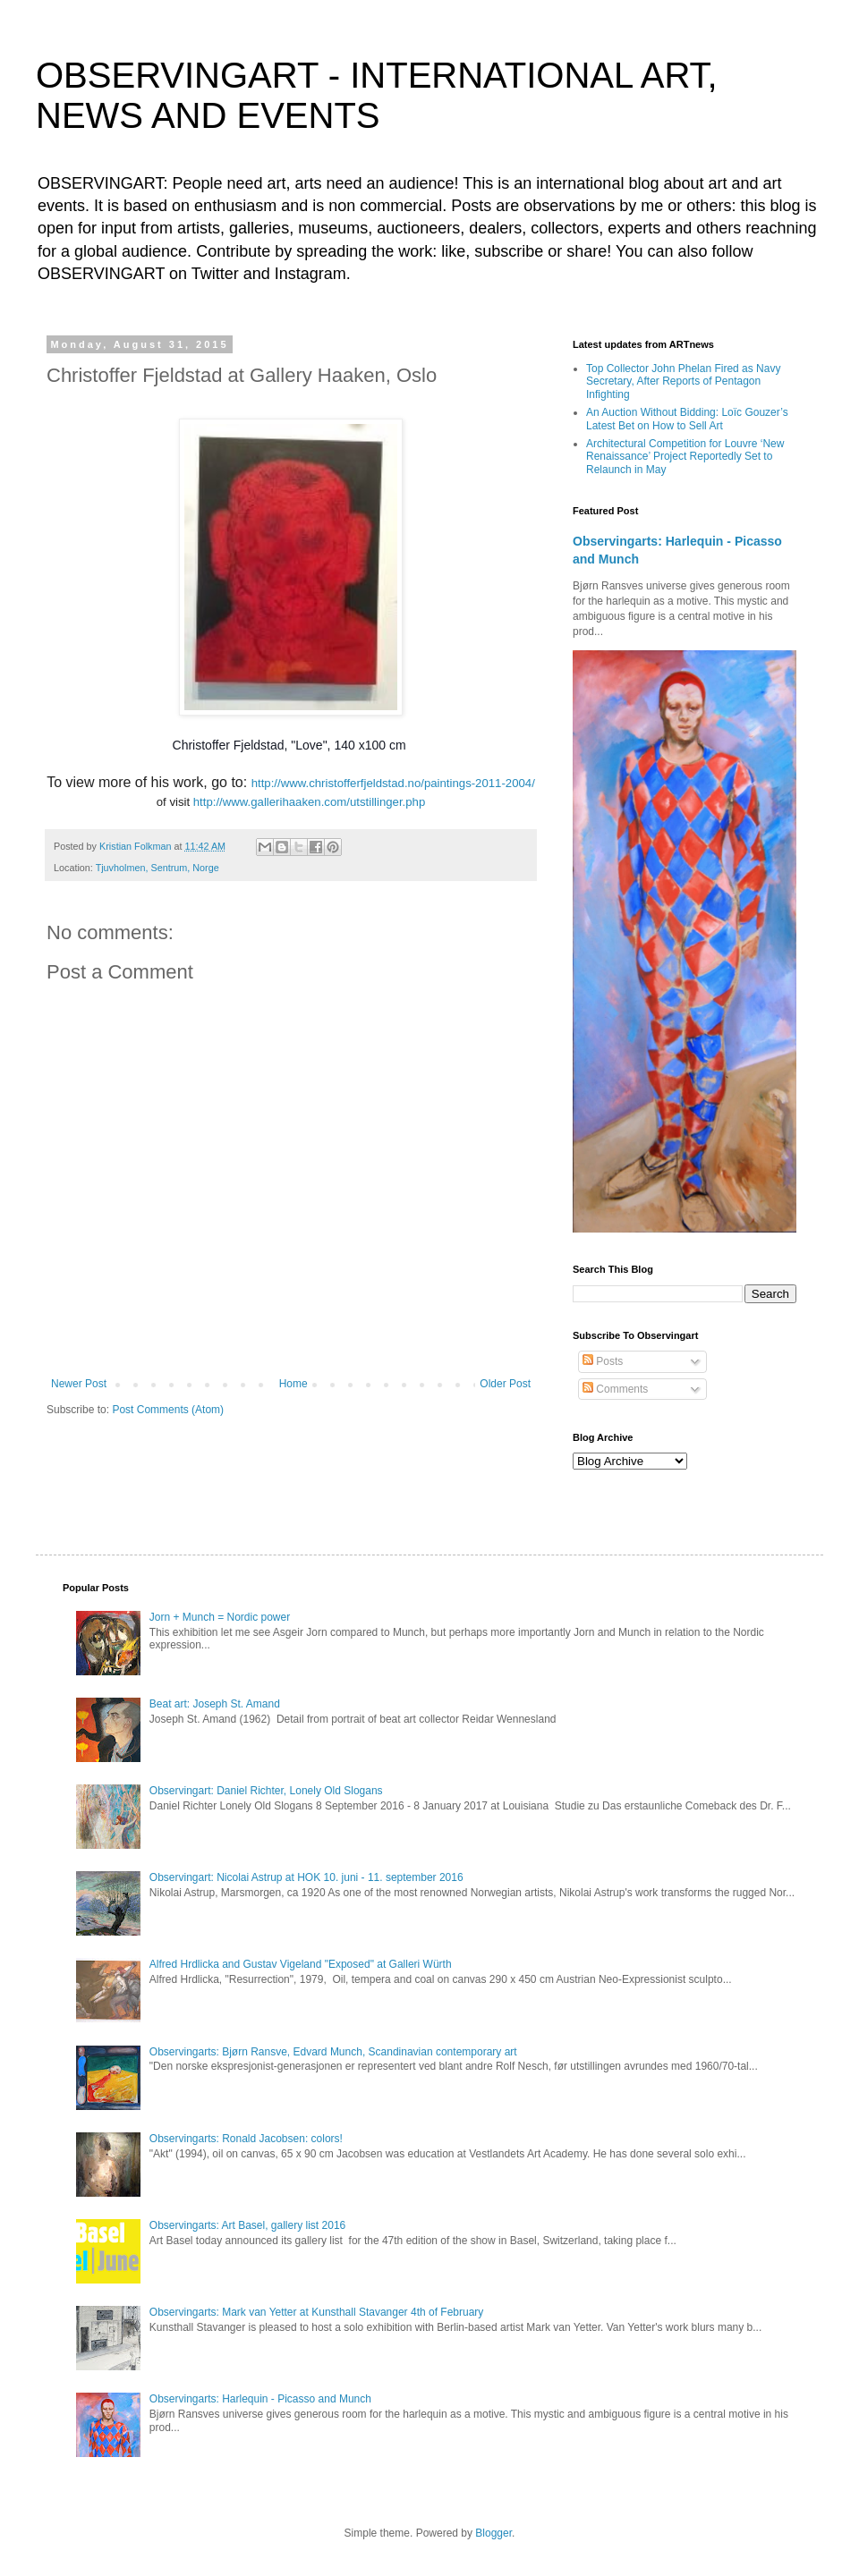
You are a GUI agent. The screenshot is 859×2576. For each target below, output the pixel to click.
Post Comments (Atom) (168, 1409)
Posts (603, 1361)
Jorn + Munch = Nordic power (219, 1617)
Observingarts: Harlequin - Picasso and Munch (260, 2399)
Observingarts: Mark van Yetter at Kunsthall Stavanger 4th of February (316, 2312)
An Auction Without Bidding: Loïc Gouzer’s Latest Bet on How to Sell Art (687, 418)
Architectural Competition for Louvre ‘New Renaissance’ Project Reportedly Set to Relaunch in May (685, 456)
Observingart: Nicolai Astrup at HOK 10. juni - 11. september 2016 (306, 1877)
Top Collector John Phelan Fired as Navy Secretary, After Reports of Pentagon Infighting (683, 381)
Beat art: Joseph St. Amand (214, 1704)
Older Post (505, 1383)
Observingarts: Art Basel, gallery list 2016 (247, 2225)
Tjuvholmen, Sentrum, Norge (157, 867)
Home (293, 1383)
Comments (615, 1389)
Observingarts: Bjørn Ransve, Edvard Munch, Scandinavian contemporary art (333, 2052)
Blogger (493, 2533)
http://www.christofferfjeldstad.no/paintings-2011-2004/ (393, 783)
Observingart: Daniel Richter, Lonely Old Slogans (266, 1790)
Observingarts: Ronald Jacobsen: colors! (246, 2138)
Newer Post (78, 1383)
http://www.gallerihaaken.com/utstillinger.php (309, 802)
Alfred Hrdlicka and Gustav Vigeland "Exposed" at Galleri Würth (300, 1964)
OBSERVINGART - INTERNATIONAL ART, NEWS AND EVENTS (377, 95)
